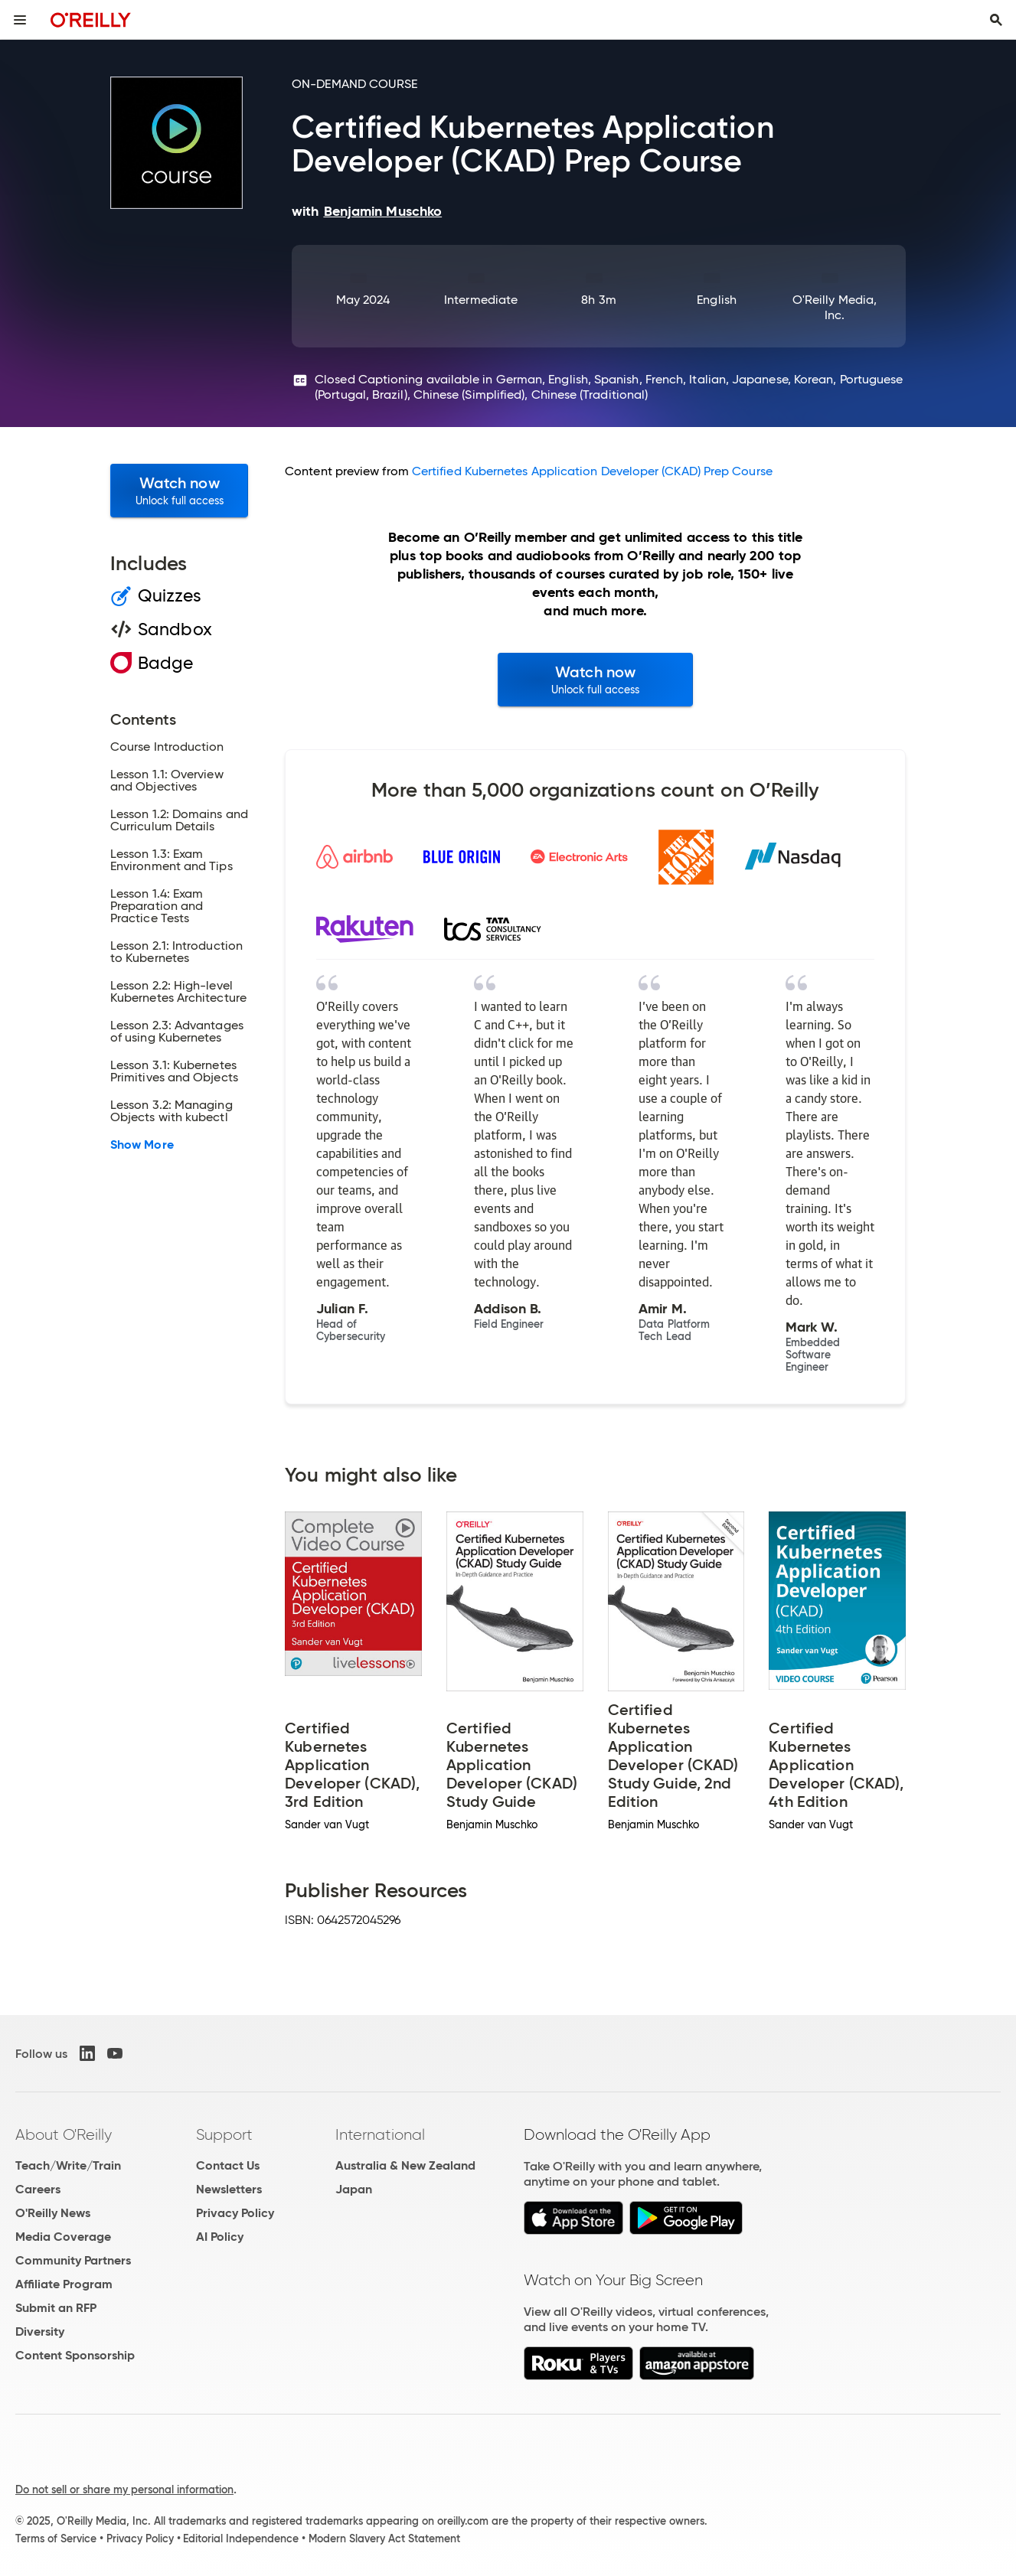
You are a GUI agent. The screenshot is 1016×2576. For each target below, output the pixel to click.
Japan (353, 2189)
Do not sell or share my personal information (124, 2489)
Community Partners (73, 2260)
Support (224, 2134)
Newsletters (229, 2189)
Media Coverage (63, 2237)
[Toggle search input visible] (996, 20)
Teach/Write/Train (68, 2165)
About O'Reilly (63, 2134)
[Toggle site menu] (20, 20)
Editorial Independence (241, 2538)
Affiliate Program (64, 2284)
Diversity (39, 2331)
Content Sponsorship (75, 2355)
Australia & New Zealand (405, 2165)
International (380, 2134)
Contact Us (228, 2165)
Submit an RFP (55, 2308)
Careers (37, 2189)
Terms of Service (55, 2538)
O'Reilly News (52, 2213)
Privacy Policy (235, 2213)
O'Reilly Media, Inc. (834, 307)
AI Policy (219, 2237)
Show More (142, 1145)
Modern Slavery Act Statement (384, 2538)
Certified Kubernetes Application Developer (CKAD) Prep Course (592, 471)
